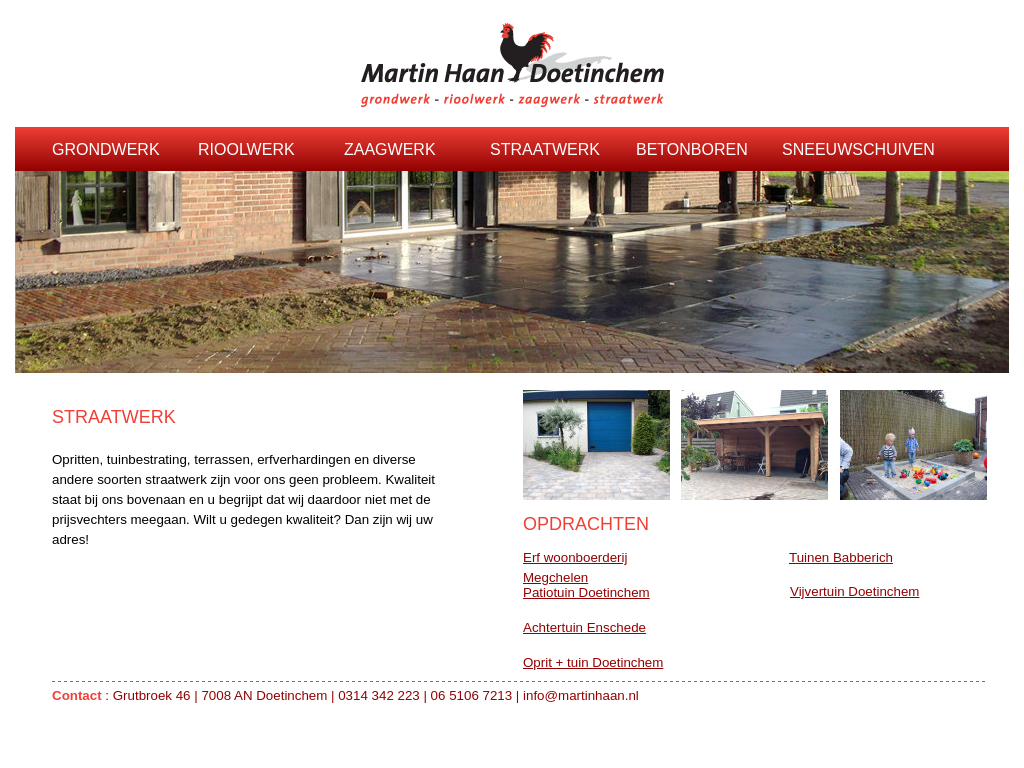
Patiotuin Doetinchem (586, 592)
